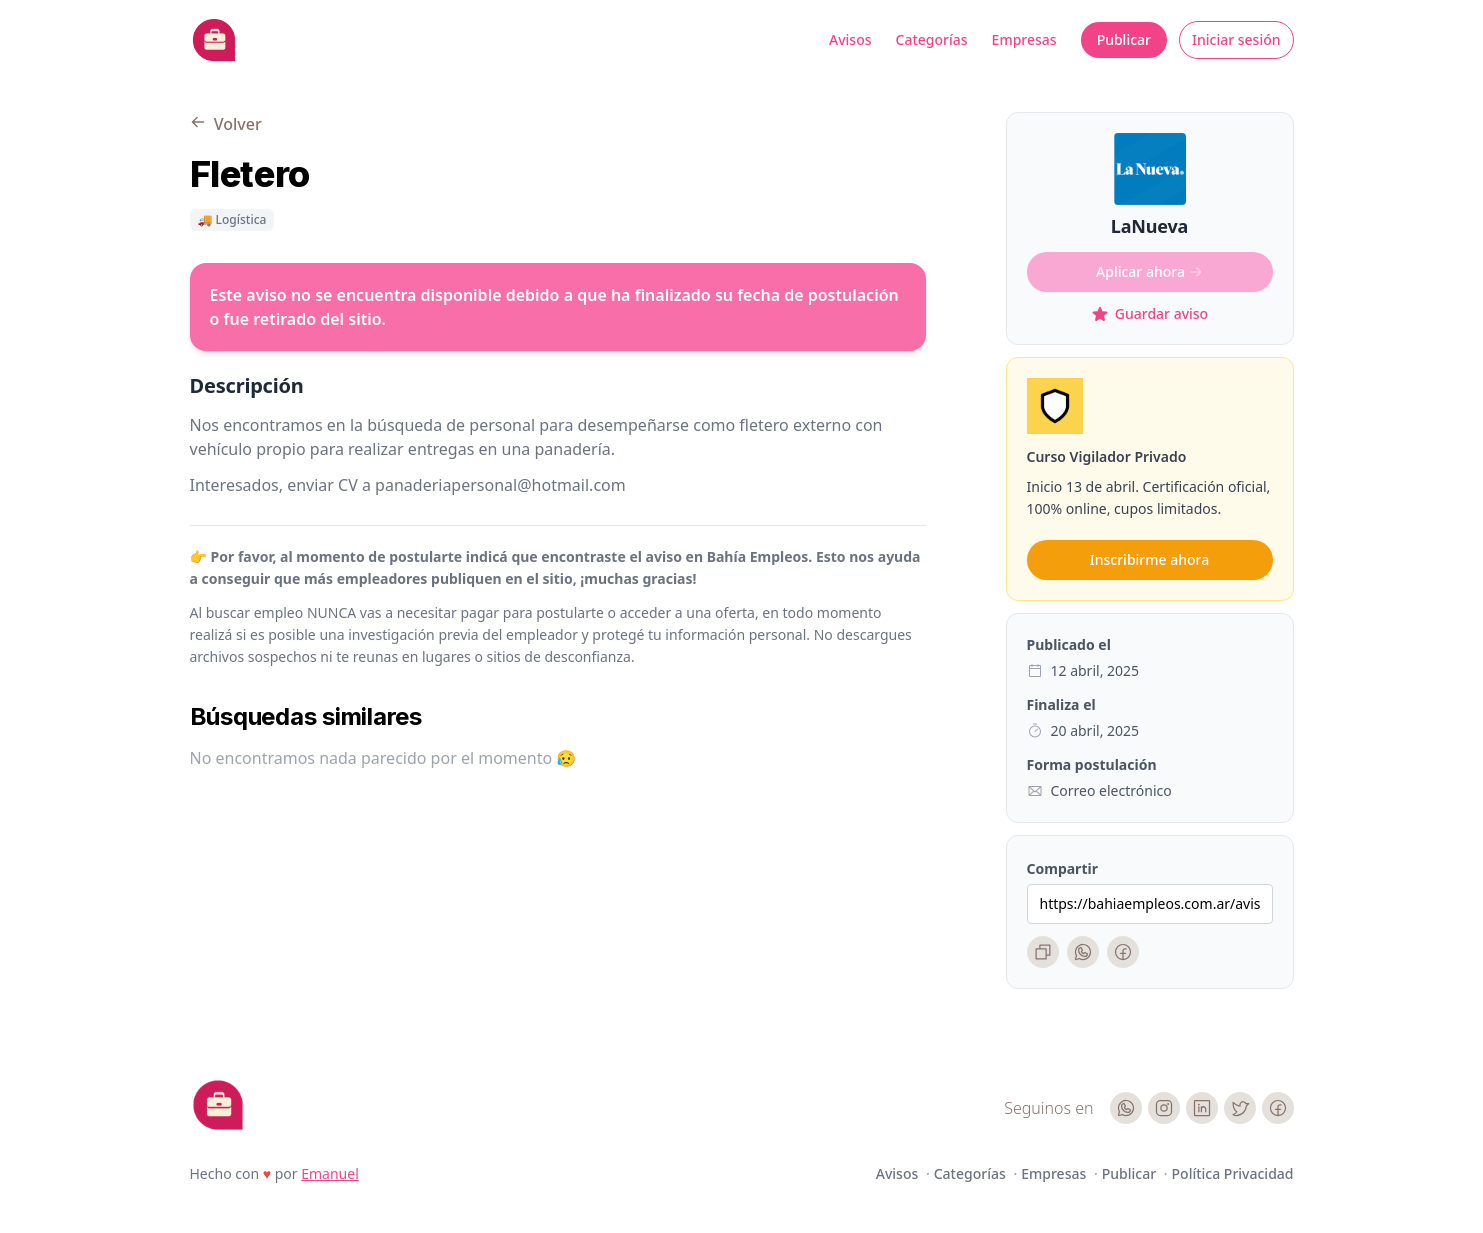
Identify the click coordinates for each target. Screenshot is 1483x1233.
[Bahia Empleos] (214, 40)
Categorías (932, 39)
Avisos (850, 39)
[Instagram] (1164, 1108)
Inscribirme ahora (1149, 559)
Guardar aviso (1149, 313)
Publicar (1124, 39)
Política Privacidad (1233, 1173)
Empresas (1024, 39)
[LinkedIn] (1202, 1108)
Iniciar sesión (1236, 39)
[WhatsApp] (1083, 952)
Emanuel (330, 1173)
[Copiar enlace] (1043, 952)
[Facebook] (1123, 952)
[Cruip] (218, 1105)
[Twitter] (1240, 1108)
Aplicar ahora (1149, 271)
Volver (226, 124)
